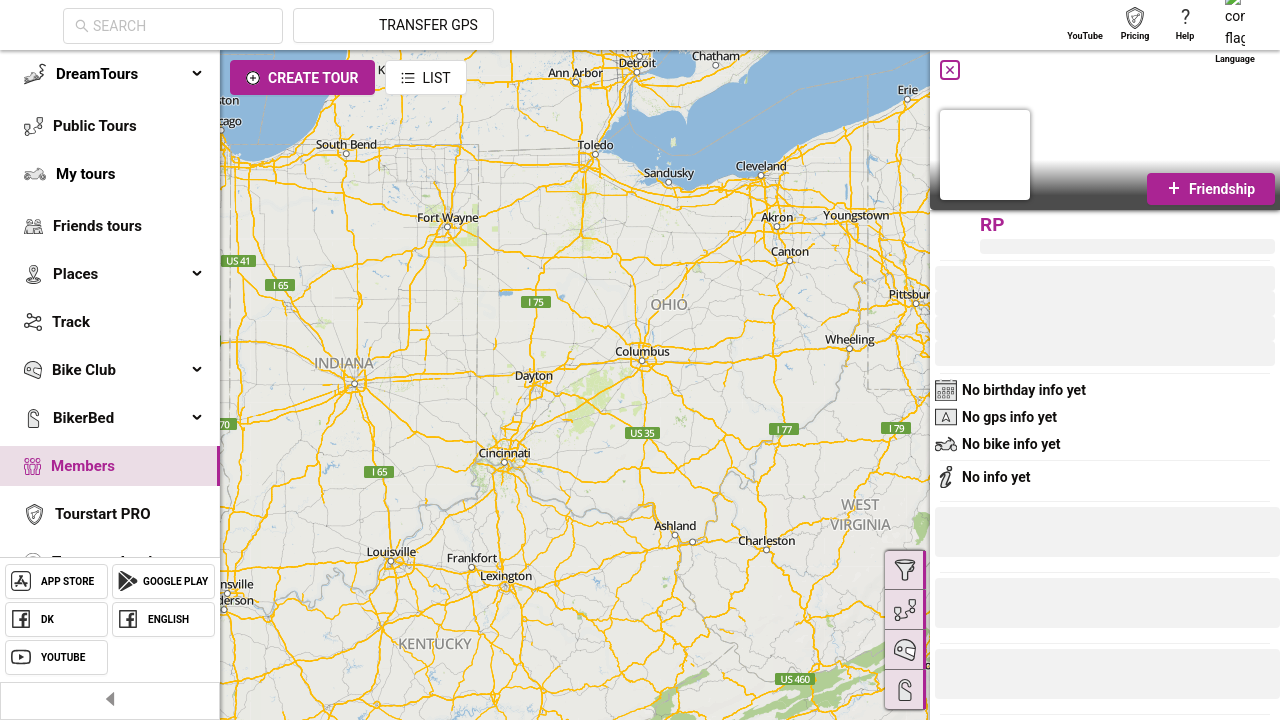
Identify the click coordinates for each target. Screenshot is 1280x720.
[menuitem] (110, 74)
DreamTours (130, 74)
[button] (1002, 677)
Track (71, 322)
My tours (85, 174)
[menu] (110, 342)
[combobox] (362, 26)
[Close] (950, 70)
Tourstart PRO (102, 514)
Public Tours (95, 126)
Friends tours (97, 226)
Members (83, 466)
